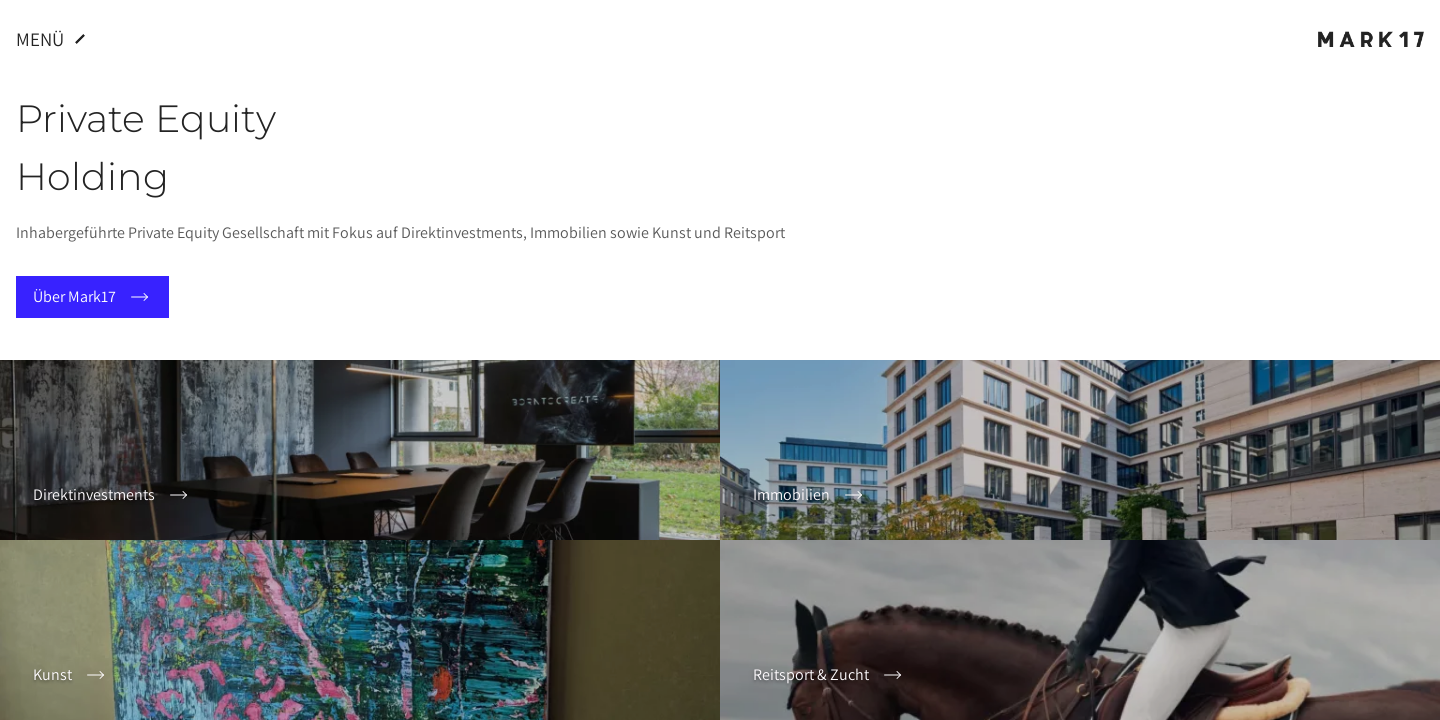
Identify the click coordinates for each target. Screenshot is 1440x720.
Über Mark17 (92, 297)
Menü (54, 39)
